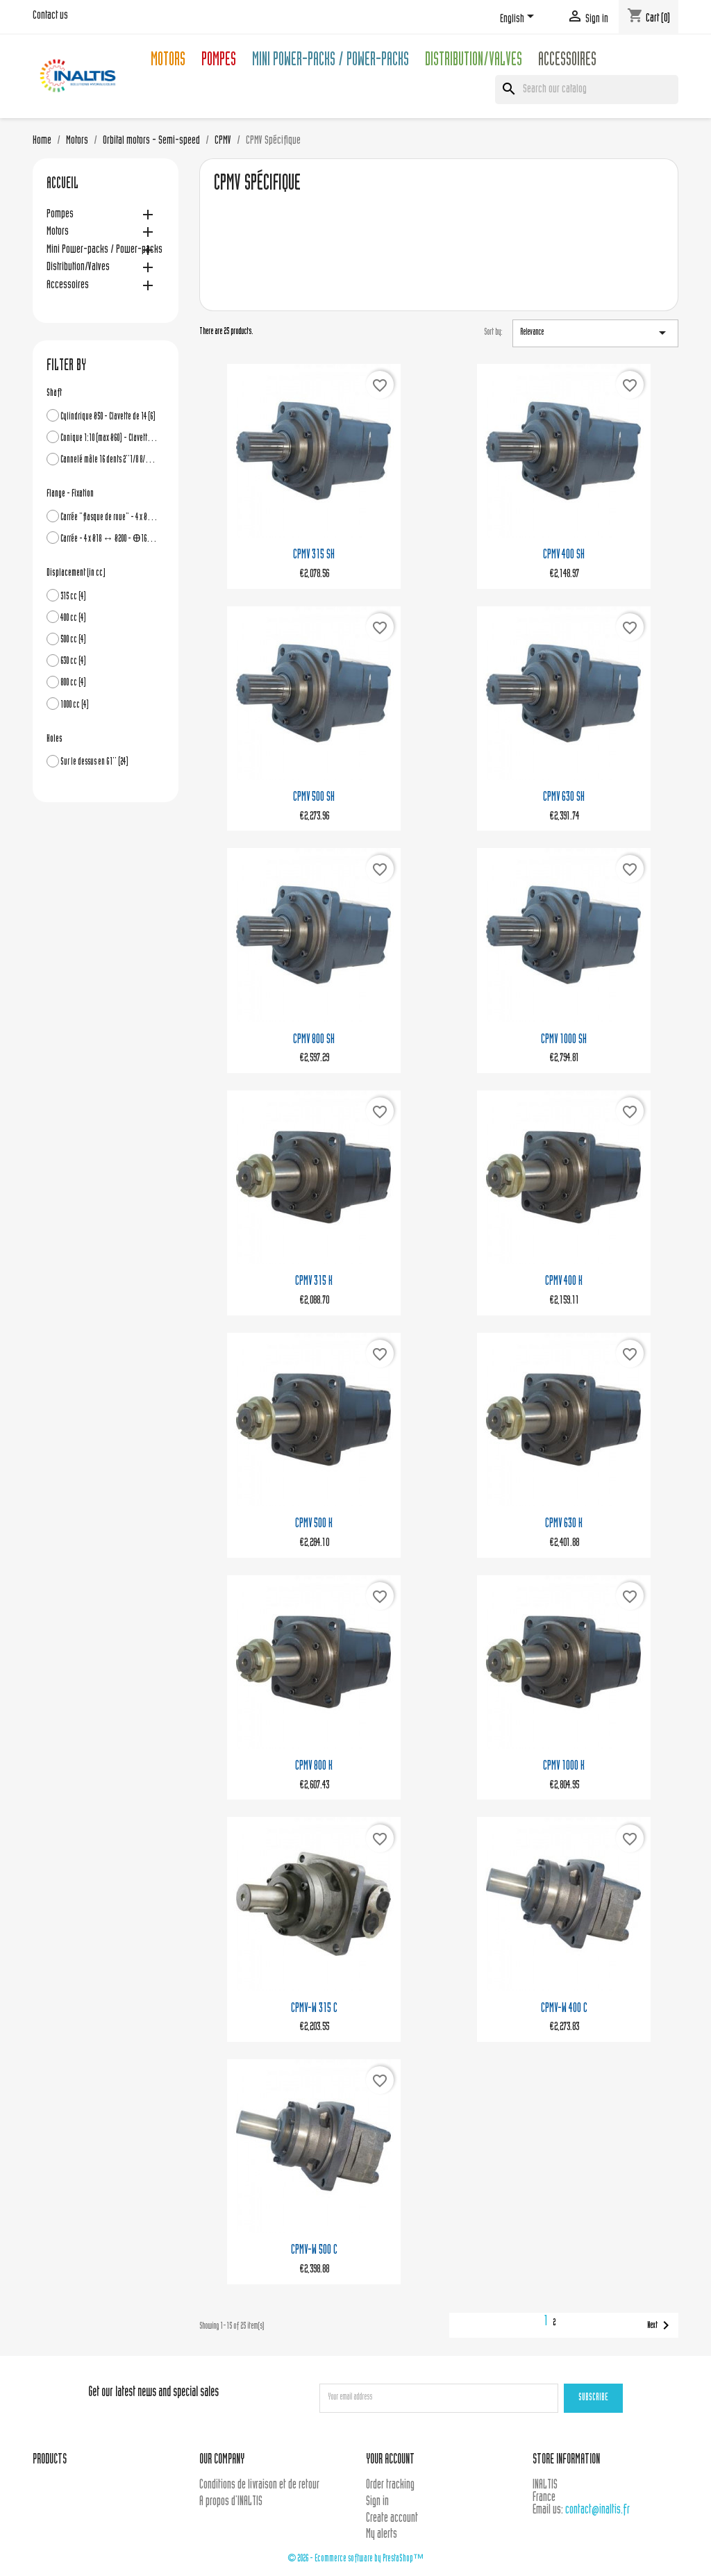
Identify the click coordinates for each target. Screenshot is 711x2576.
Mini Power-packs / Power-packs (330, 61)
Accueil (62, 184)
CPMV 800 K (314, 1766)
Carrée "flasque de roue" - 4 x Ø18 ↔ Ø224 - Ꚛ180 (109, 518)
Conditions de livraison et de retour (259, 2485)
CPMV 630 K (564, 1524)
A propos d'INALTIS (230, 2502)
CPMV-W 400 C (564, 2009)
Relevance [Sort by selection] (595, 332)
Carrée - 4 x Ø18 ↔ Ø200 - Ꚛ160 (109, 539)
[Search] (586, 89)
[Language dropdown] (519, 18)
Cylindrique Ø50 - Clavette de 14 (108, 417)
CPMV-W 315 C (314, 2009)
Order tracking (390, 2485)
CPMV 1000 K (564, 1766)
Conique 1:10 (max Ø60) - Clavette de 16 (109, 438)
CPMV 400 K (564, 1281)
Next (660, 2325)
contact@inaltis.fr (597, 2510)
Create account (392, 2518)
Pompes (218, 61)
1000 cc (74, 705)
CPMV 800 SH (314, 1040)
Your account (390, 2460)
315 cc (73, 597)
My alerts (381, 2534)
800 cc (73, 683)
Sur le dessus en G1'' (94, 762)
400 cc (73, 618)
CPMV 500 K (314, 1524)
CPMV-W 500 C (314, 2250)
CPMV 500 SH (314, 797)
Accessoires (567, 61)
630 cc (73, 661)
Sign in (377, 2502)
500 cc (73, 640)
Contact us (50, 16)
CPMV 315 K (314, 1281)
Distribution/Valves (473, 61)
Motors (168, 61)
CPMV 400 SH (564, 555)
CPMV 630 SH (564, 797)
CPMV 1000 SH (564, 1040)
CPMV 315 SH (314, 555)
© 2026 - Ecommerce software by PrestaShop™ (355, 2559)
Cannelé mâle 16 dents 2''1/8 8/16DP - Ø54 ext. (109, 460)
